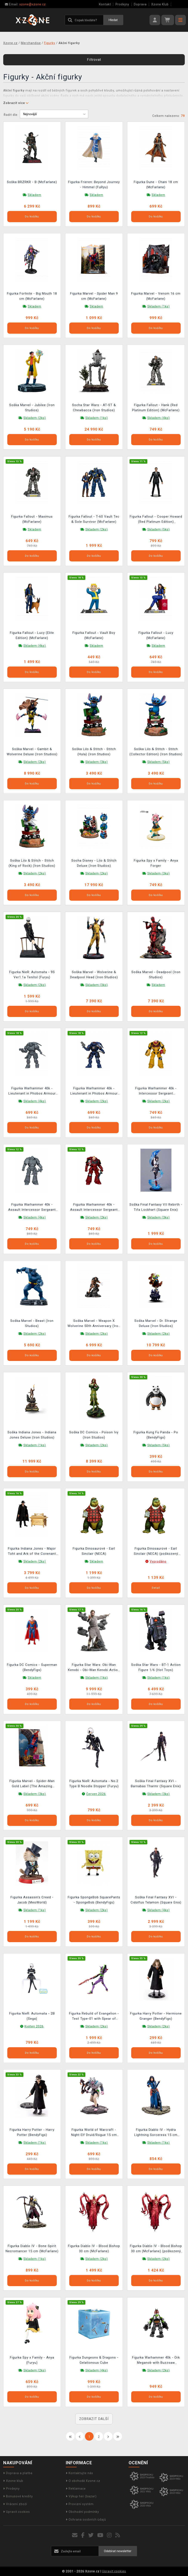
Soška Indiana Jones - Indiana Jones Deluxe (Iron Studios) (32, 1434)
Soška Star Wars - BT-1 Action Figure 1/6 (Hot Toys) (156, 1667)
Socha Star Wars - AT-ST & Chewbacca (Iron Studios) (94, 407)
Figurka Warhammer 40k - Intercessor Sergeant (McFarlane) (156, 1091)
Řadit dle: (11, 114)
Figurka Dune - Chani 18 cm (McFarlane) (156, 184)
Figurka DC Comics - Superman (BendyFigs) (32, 1667)
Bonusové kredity (18, 2496)
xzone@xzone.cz (25, 4)
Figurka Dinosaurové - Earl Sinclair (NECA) (94, 1551)
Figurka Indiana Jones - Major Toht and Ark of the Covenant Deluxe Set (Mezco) (32, 1552)
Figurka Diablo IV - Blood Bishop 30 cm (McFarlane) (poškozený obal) (156, 2249)
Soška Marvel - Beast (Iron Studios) (32, 1323)
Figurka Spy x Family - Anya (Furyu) (32, 2360)
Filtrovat (94, 60)
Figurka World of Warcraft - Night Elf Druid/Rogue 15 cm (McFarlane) (94, 2133)
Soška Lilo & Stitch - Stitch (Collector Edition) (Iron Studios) (155, 751)
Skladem (34, 195)
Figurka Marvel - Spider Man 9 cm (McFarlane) (94, 296)
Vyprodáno (158, 1561)
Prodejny (122, 4)
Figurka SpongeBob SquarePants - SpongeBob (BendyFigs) (94, 1899)
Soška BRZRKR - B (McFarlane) (32, 182)
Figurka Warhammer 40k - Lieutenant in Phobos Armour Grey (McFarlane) (32, 1091)
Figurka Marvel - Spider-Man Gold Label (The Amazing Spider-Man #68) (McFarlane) (31, 1784)
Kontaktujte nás (79, 2473)
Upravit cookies (16, 2511)
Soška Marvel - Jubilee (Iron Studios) (32, 407)
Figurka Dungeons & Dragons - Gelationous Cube (94, 2360)
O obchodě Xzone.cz (83, 2481)
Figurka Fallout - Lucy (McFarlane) (156, 635)
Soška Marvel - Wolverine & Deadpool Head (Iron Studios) (94, 974)
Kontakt (105, 4)
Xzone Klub (160, 4)
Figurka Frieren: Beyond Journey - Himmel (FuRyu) (94, 184)
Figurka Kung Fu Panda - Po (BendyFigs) (156, 1434)
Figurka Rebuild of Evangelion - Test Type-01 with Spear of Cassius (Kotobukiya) (94, 2017)
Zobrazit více (16, 103)
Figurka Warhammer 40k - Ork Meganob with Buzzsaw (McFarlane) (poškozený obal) (156, 2361)
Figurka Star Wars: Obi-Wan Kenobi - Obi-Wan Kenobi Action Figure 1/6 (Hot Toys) (94, 1668)
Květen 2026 (34, 2026)
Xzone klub (13, 2481)
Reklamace (76, 2488)
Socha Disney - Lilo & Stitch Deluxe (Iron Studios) (94, 863)
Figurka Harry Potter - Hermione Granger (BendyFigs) (156, 2016)
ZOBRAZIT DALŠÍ (94, 2419)
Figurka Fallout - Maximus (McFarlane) (32, 519)
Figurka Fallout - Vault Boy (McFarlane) (93, 635)
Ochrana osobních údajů (86, 2519)
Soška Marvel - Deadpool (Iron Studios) (155, 974)
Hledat (113, 20)
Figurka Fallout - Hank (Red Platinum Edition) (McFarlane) (156, 407)
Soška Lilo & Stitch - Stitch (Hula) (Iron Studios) (94, 751)
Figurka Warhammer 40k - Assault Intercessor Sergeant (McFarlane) (94, 1208)
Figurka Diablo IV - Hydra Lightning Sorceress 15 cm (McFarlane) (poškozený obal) (156, 2133)
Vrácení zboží (15, 2504)
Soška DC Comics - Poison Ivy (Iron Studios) (94, 1434)
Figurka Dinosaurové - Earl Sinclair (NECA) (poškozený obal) (156, 1552)
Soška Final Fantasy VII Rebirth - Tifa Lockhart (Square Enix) (155, 1207)
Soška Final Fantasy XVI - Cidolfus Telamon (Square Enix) (156, 1899)
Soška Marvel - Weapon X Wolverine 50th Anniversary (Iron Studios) (94, 1324)
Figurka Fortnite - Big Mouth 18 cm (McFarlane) (32, 296)
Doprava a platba (17, 2473)
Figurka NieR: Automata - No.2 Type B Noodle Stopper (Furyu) (94, 1783)
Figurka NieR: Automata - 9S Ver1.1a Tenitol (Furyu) (32, 974)
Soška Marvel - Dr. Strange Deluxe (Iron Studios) (155, 1323)
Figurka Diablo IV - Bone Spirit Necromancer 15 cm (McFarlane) (32, 2248)
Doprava (140, 4)
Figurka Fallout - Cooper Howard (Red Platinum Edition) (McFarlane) (156, 520)
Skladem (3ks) (96, 762)
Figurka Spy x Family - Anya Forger (156, 863)
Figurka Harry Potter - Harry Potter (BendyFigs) (32, 2132)
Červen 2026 (96, 1794)
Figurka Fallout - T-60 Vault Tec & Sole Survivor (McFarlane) (94, 519)
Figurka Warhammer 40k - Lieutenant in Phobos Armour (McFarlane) (94, 1091)
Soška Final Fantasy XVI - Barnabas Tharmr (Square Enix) (156, 1783)
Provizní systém (80, 2504)
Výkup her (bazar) (81, 2496)
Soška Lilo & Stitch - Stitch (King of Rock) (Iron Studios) (32, 863)
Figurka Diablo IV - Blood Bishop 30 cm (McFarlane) (94, 2248)
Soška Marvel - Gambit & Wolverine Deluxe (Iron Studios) (32, 751)
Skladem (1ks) (158, 306)
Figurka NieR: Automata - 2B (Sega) (32, 2016)
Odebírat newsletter (117, 2551)
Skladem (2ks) (34, 418)
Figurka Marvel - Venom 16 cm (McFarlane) (155, 296)
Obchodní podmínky (82, 2511)
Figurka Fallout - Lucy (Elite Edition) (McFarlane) (32, 635)
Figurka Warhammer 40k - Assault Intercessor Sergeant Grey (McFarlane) (32, 1208)
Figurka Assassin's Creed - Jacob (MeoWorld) (32, 1899)
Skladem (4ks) (158, 418)
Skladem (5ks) (158, 529)
